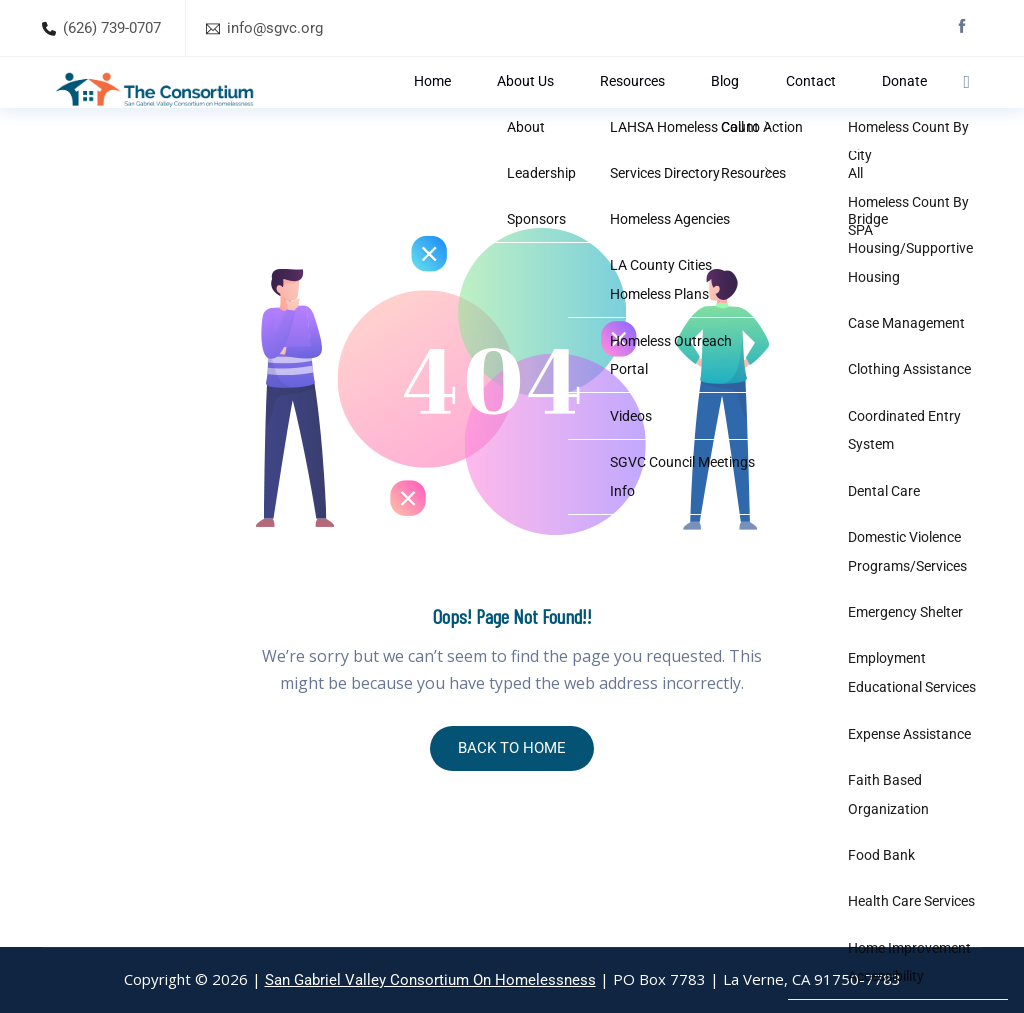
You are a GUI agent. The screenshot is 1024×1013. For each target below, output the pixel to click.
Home (568, 105)
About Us (630, 105)
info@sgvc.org (275, 28)
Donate (886, 105)
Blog (769, 105)
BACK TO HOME (512, 798)
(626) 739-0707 (112, 28)
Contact (824, 105)
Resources (706, 105)
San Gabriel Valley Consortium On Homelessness (430, 980)
